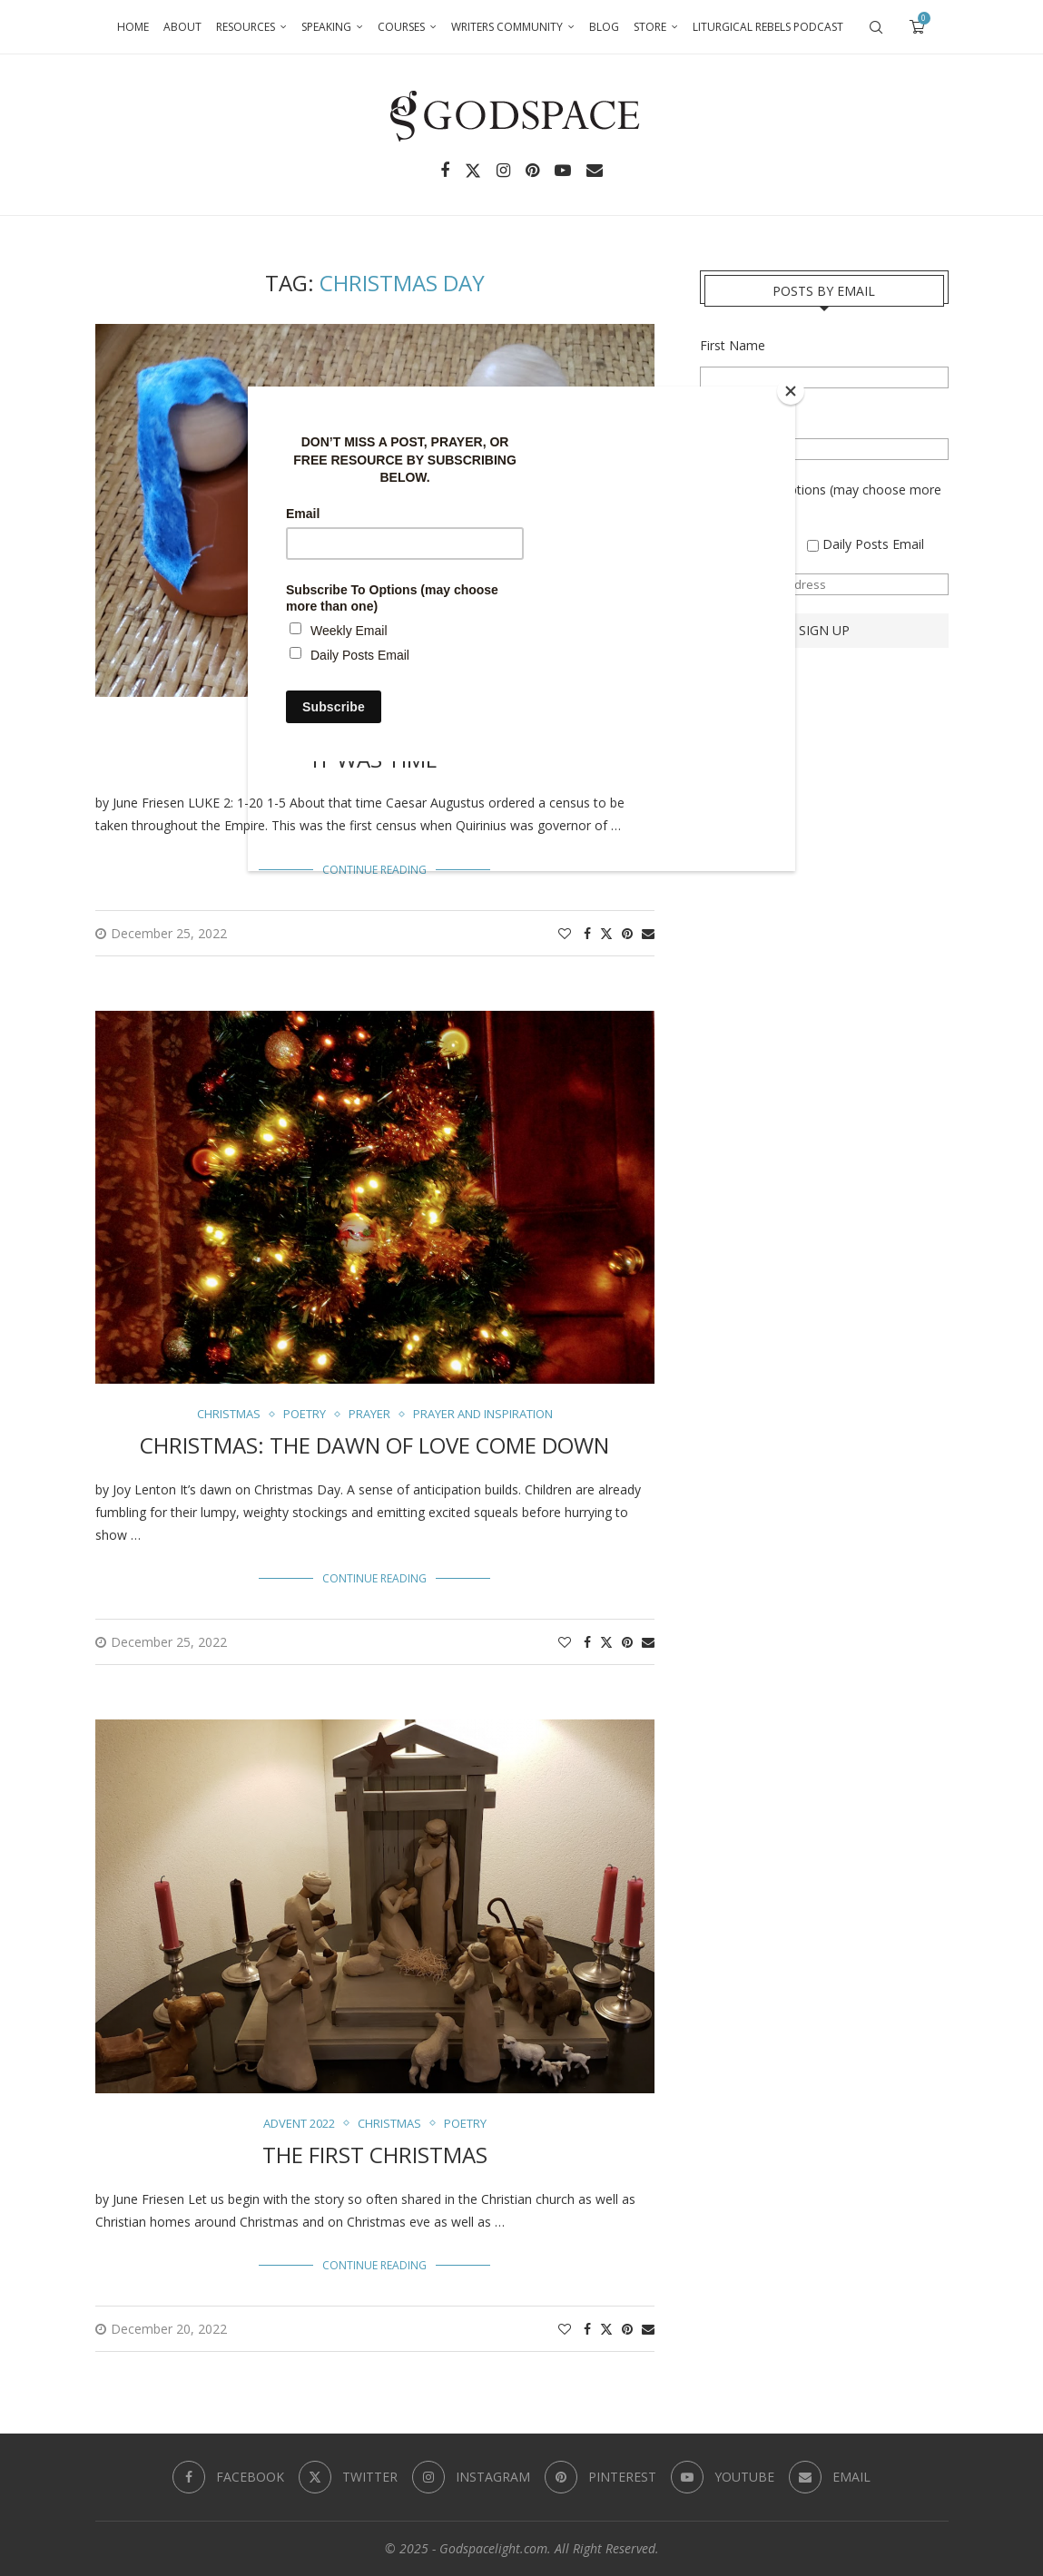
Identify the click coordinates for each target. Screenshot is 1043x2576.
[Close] (790, 391)
